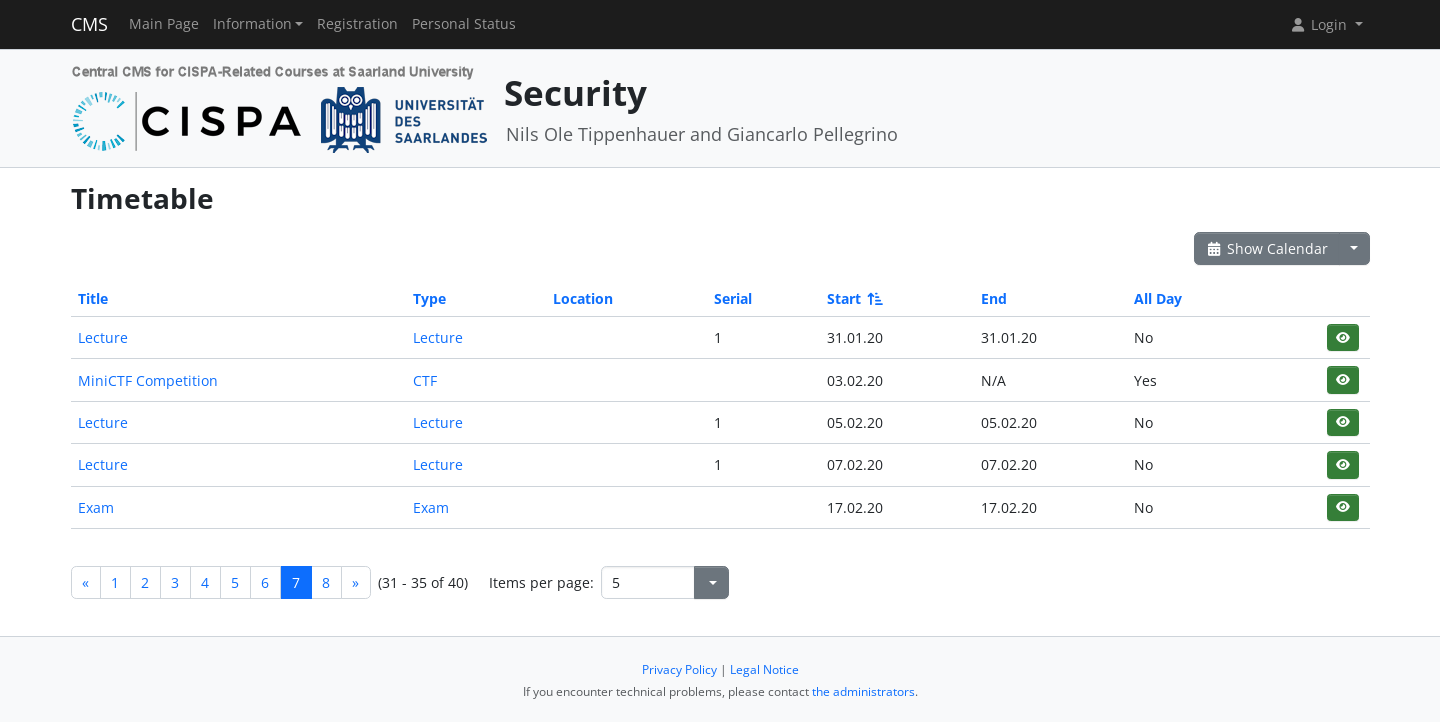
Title (93, 298)
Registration (357, 24)
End (994, 298)
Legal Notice (764, 669)
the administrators (863, 691)
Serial (733, 298)
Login (1320, 24)
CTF (425, 380)
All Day (1158, 298)
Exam (96, 507)
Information (252, 24)
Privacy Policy (679, 669)
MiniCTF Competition (148, 380)
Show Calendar (1267, 248)
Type (429, 298)
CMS (89, 24)
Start (853, 298)
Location (583, 298)
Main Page (164, 24)
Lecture (103, 337)
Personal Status (464, 24)
